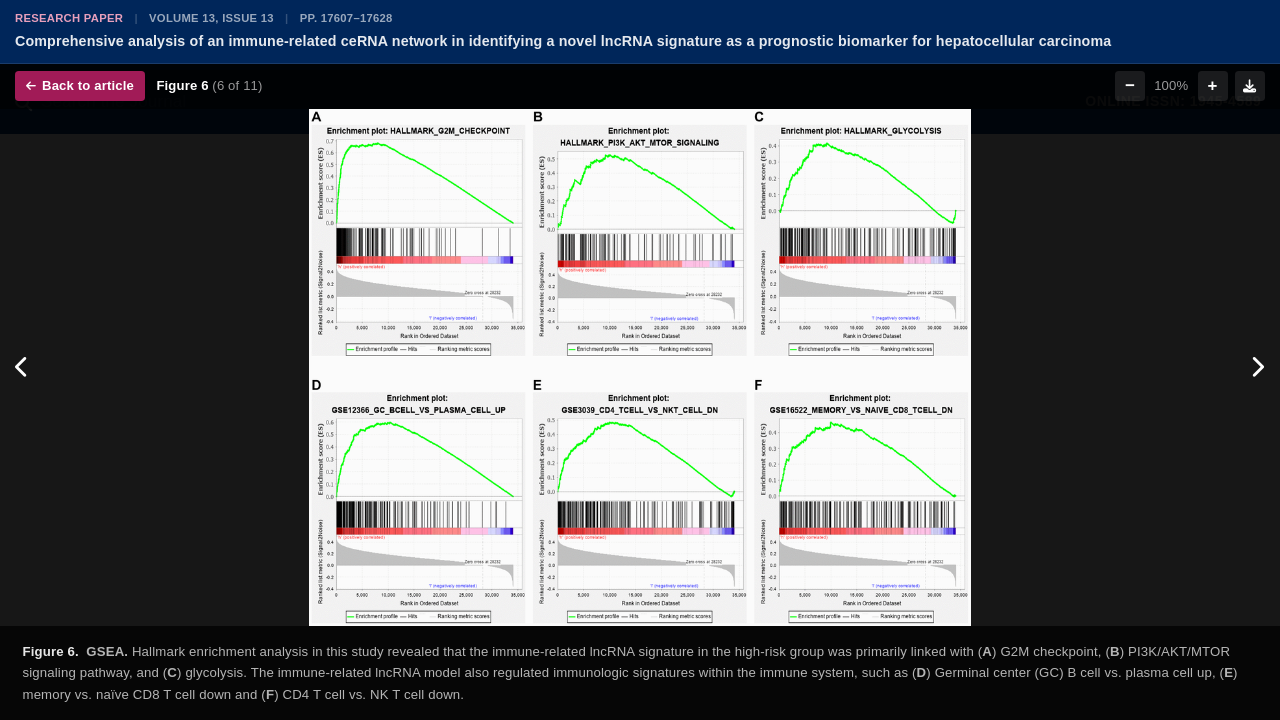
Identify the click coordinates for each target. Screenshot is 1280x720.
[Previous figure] (22, 367)
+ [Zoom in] (1213, 85)
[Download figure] (1250, 86)
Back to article (80, 85)
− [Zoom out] (1130, 85)
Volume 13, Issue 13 (211, 18)
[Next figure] (1257, 367)
